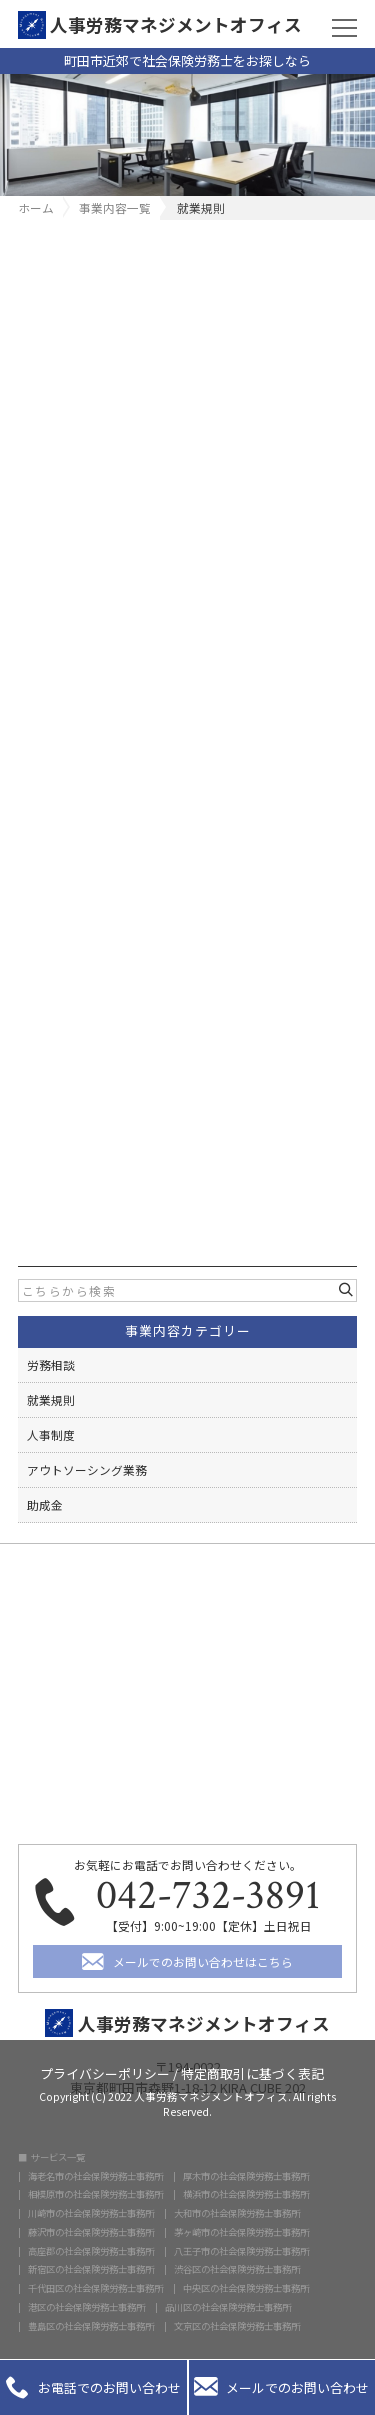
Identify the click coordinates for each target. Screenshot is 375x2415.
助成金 (45, 1504)
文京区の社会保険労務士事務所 (237, 2326)
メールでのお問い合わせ (281, 2387)
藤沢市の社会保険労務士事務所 (91, 2232)
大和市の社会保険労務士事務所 (237, 2213)
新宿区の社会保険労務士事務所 (91, 2269)
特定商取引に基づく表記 (252, 2072)
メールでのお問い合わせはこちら (203, 1961)
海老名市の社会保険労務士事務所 (95, 2176)
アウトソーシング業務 (87, 1469)
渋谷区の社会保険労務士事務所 (237, 2269)
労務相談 (51, 1364)
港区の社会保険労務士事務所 (86, 2307)
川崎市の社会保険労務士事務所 (91, 2213)
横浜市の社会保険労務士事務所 (246, 2194)
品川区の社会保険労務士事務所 (228, 2307)
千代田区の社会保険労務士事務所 (95, 2288)
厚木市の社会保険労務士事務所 (246, 2176)
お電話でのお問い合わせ (93, 2387)
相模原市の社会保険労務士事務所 (95, 2194)
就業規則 (51, 1399)
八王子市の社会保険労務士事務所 (241, 2251)
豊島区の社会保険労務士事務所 (91, 2326)
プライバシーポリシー (105, 2072)
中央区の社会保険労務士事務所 (246, 2288)
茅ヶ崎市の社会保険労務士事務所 (241, 2232)
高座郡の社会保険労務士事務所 (91, 2251)
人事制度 (51, 1434)
